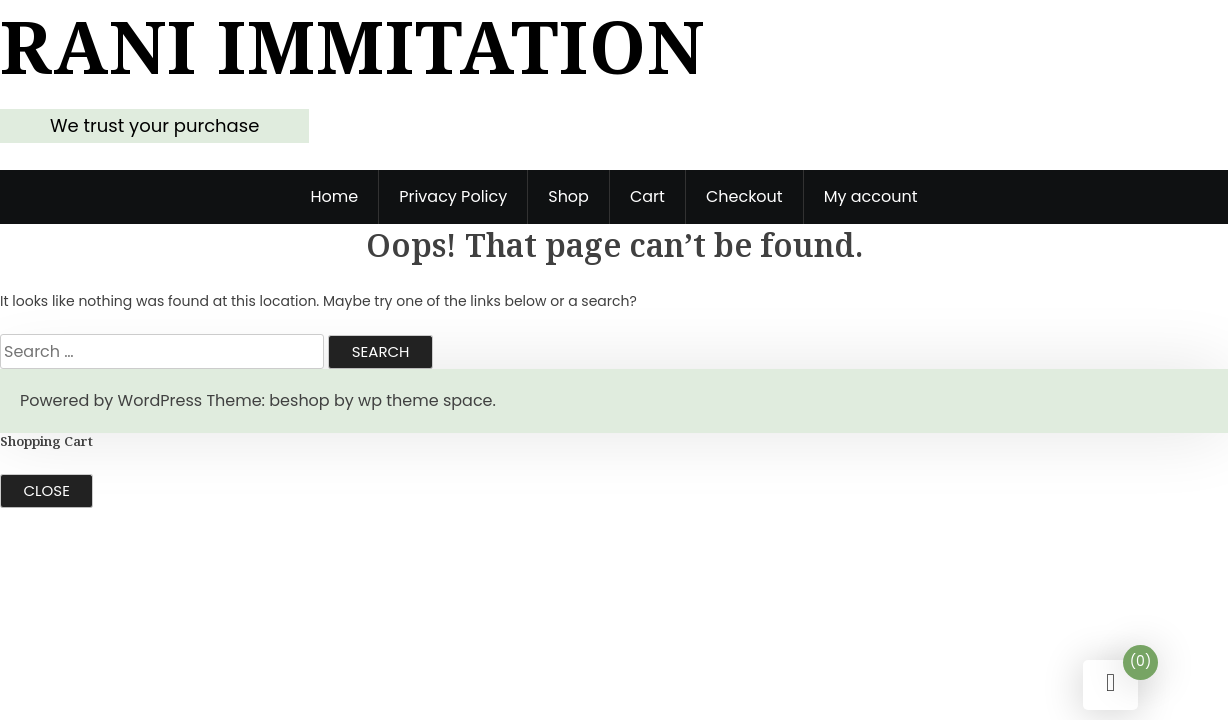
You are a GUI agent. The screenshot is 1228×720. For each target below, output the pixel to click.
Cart (647, 196)
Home (334, 196)
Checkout (744, 196)
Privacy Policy (453, 196)
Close (47, 490)
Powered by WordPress (111, 400)
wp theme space (425, 400)
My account (871, 196)
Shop (568, 196)
